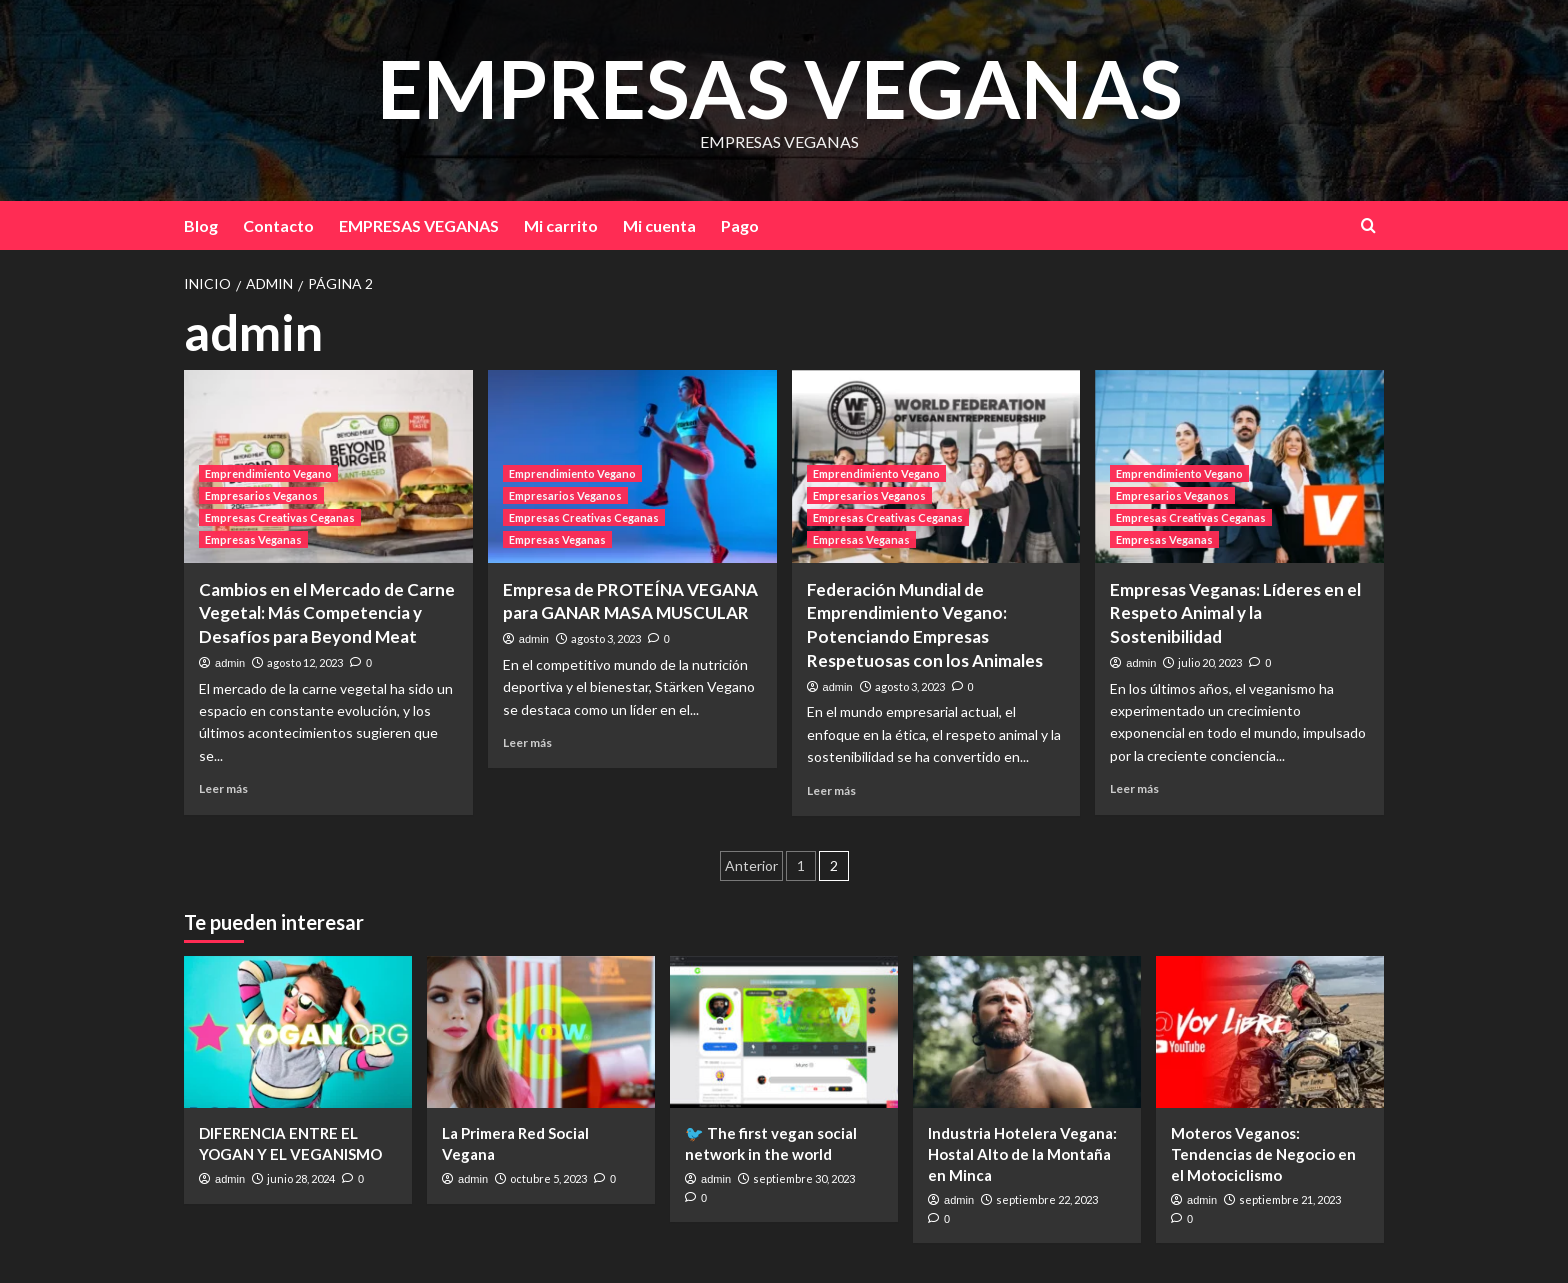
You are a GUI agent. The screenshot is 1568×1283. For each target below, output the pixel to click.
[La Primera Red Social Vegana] (541, 1032)
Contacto (278, 225)
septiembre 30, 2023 (804, 1178)
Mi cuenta (659, 225)
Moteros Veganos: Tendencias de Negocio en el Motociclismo (1263, 1154)
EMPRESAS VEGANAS (779, 86)
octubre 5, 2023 (548, 1178)
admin (230, 663)
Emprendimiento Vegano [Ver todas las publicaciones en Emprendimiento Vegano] (268, 473)
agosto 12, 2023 (305, 662)
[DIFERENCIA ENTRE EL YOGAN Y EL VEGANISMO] (298, 1032)
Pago (740, 225)
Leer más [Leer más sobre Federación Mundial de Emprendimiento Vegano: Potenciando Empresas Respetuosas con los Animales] (831, 790)
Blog (201, 225)
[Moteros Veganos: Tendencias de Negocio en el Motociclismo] (1270, 1032)
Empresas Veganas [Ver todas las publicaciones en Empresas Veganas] (253, 539)
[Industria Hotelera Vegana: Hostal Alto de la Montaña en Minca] (1027, 1032)
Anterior (751, 865)
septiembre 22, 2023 (1047, 1199)
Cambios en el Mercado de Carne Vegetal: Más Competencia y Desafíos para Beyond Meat (327, 613)
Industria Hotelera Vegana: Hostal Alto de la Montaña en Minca (1022, 1154)
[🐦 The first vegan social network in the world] (784, 1032)
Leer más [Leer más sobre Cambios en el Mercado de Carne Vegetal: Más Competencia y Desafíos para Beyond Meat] (223, 788)
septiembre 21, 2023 (1290, 1199)
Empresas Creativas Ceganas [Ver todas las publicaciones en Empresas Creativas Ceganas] (280, 517)
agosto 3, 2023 (606, 638)
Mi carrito (561, 225)
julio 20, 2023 (1210, 662)
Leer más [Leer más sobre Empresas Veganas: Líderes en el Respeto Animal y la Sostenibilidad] (1134, 788)
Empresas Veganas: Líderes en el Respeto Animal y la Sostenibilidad (1235, 613)
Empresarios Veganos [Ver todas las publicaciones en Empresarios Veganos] (261, 495)
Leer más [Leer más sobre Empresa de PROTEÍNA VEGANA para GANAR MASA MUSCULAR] (527, 742)
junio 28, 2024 (301, 1178)
